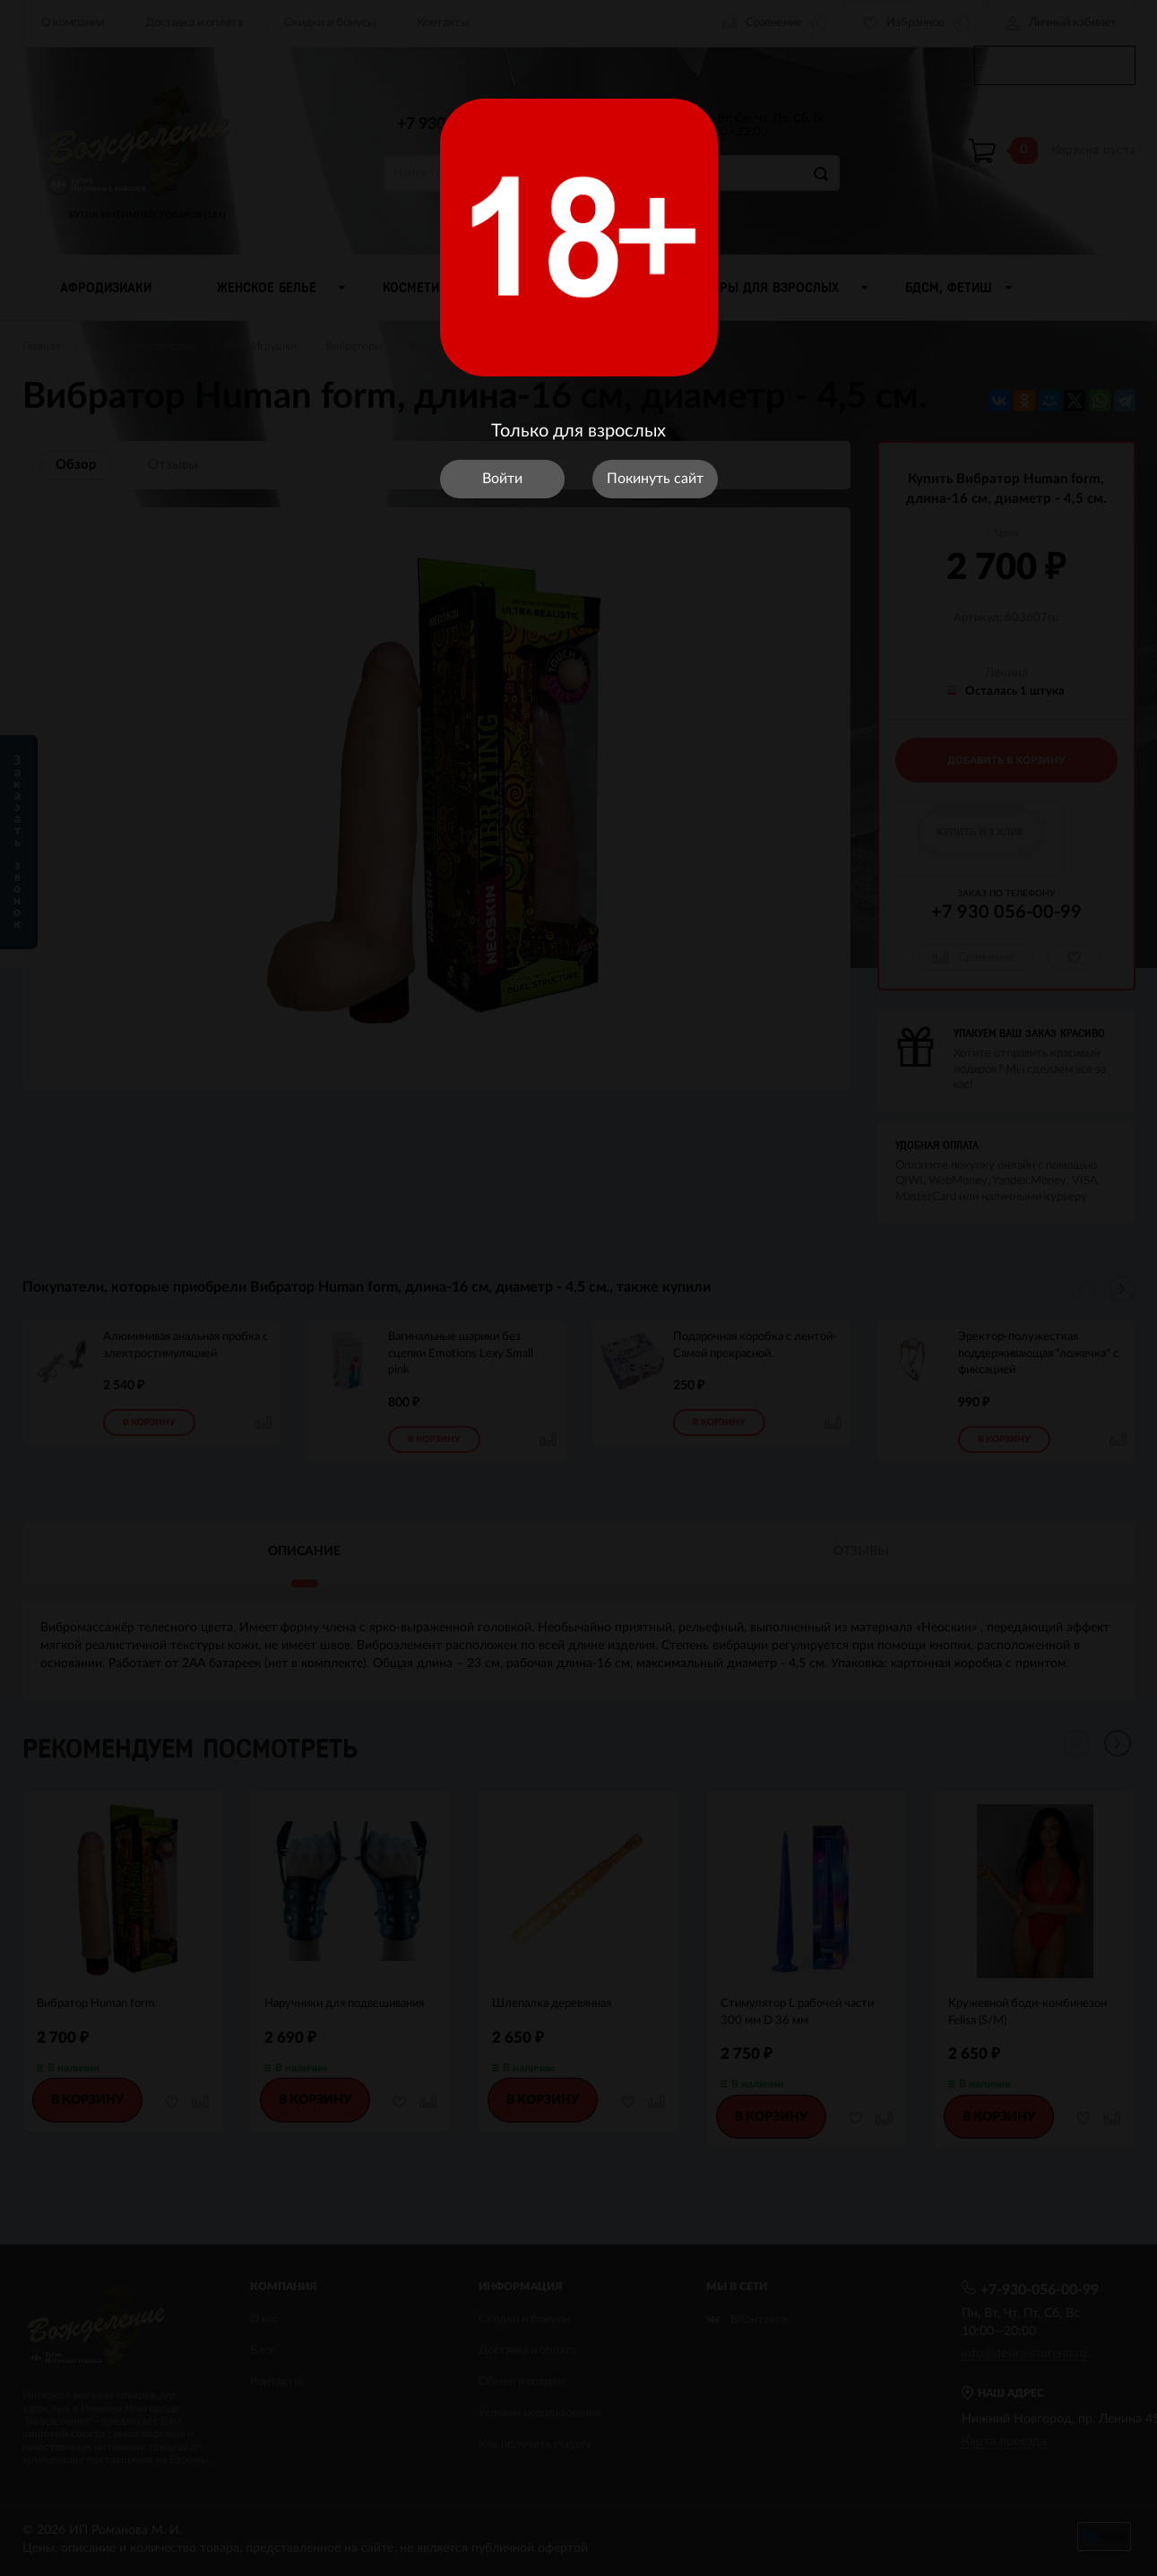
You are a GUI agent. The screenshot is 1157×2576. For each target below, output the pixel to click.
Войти (502, 478)
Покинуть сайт (655, 478)
